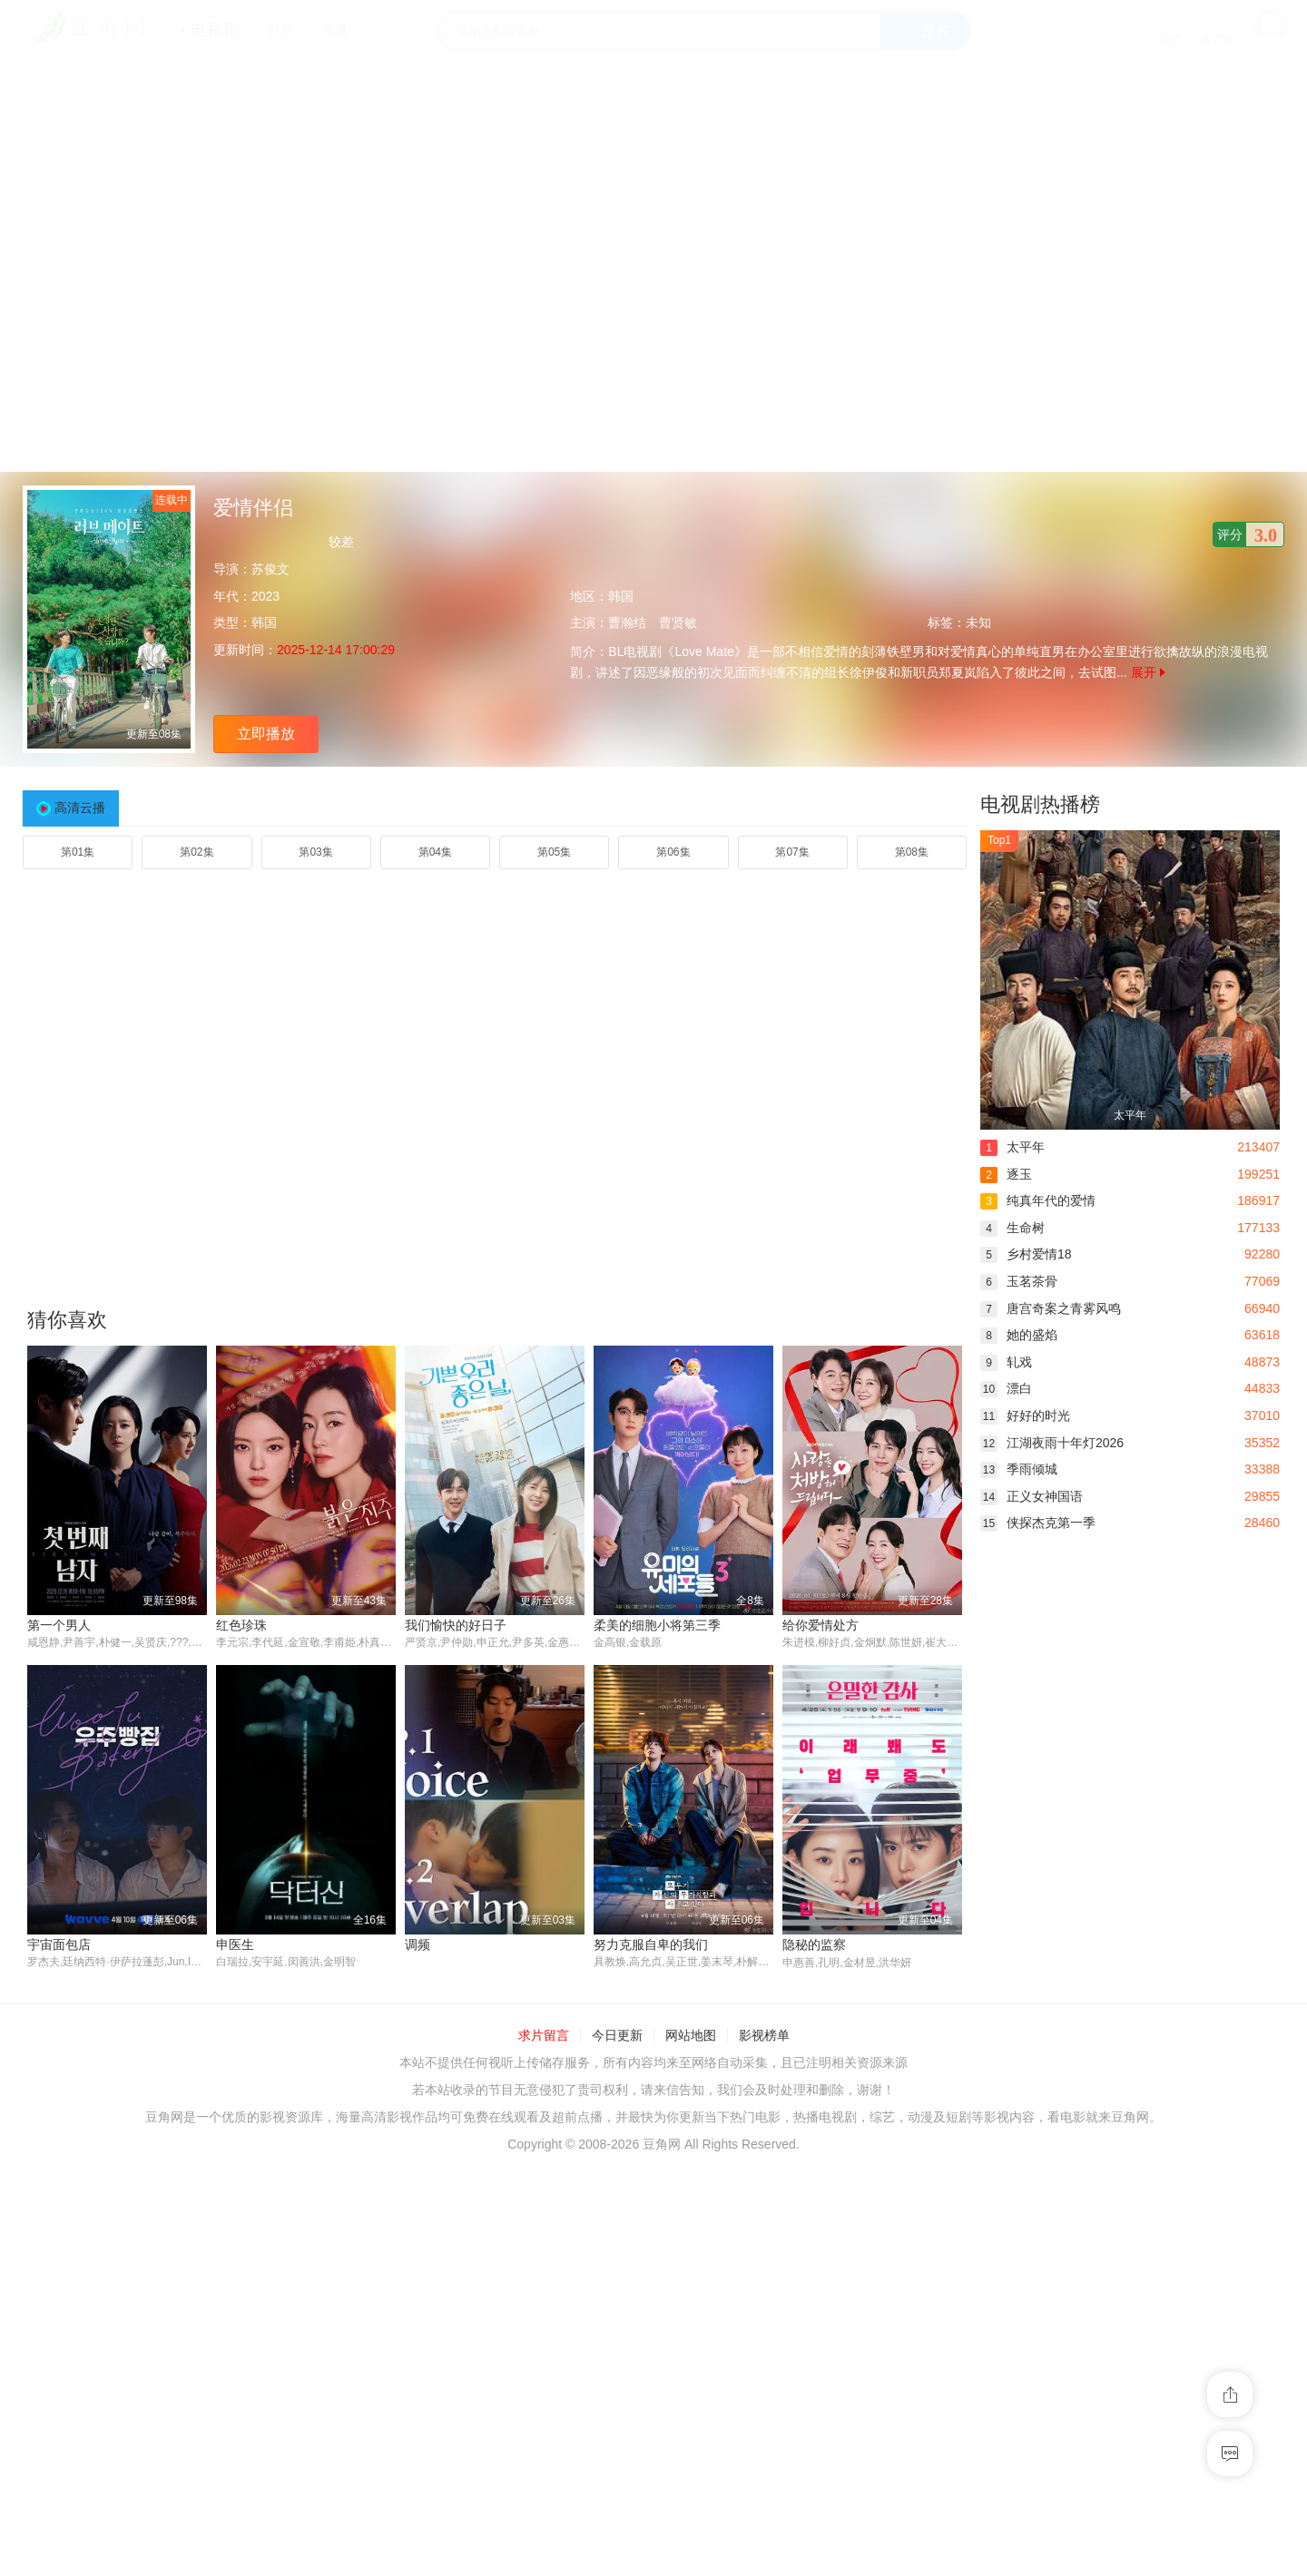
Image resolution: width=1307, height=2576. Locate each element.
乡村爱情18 (1026, 1254)
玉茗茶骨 (1018, 1281)
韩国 (621, 596)
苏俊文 (270, 569)
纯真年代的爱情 (1038, 1200)
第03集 (315, 852)
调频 (417, 1944)
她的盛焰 (1018, 1334)
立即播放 (266, 733)
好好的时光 (1025, 1415)
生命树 (1012, 1227)
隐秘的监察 (814, 1944)
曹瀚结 (627, 622)
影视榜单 (764, 2036)
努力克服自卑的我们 (651, 1944)
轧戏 (1006, 1362)
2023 (265, 596)
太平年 (1012, 1147)
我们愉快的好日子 (455, 1625)
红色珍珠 (241, 1625)
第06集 (673, 852)
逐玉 (1006, 1174)
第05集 (554, 852)
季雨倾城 (1018, 1469)
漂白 (1006, 1388)
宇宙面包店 (59, 1944)
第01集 (77, 852)
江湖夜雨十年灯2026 (1052, 1442)
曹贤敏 (678, 622)
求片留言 (543, 2036)
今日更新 (617, 2036)
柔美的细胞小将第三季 (657, 1625)
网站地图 (690, 2036)
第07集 (792, 852)
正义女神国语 (1031, 1496)
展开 (1148, 672)
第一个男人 (59, 1625)
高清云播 (79, 807)
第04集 (435, 852)
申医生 (235, 1944)
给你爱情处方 (820, 1625)
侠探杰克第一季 (1038, 1522)
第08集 (912, 852)
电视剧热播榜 (1040, 804)
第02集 (196, 852)
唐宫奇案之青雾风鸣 (1050, 1308)
